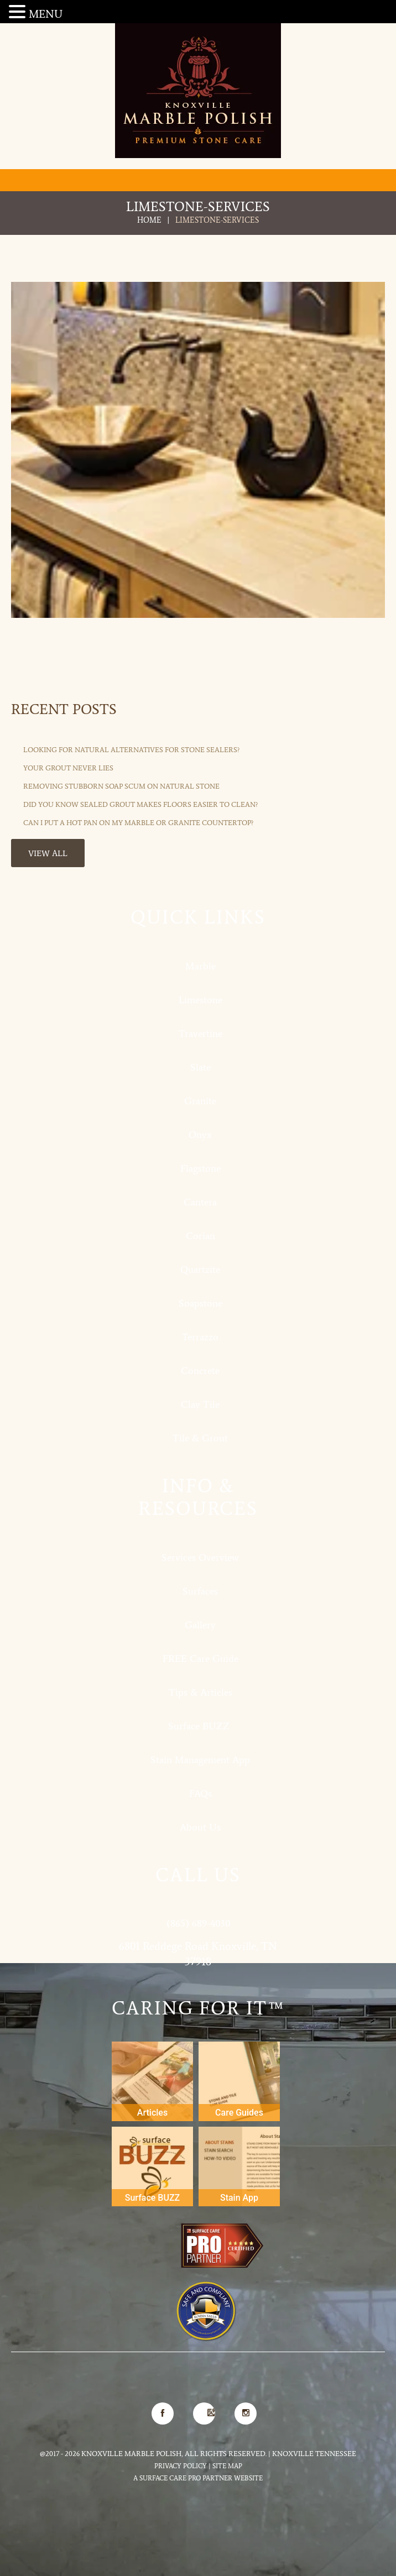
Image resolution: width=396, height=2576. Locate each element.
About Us (200, 1827)
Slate (200, 1067)
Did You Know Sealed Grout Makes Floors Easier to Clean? (140, 804)
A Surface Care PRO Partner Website (198, 2478)
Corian (200, 1236)
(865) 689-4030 (198, 1923)
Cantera (200, 1202)
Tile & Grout (200, 1438)
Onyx (200, 1135)
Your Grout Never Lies (68, 768)
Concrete (200, 1371)
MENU (45, 13)
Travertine (200, 1033)
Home (149, 220)
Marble (200, 966)
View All (47, 853)
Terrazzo (200, 1337)
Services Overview (200, 1557)
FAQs (200, 1793)
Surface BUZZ (200, 1726)
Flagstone (200, 1168)
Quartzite (200, 1269)
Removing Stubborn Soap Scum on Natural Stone (121, 786)
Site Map (227, 2466)
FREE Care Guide (200, 1658)
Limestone (200, 1000)
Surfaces (200, 1591)
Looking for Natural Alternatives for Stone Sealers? (131, 750)
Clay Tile (200, 1404)
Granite (200, 1101)
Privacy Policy (180, 2466)
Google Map (204, 2409)
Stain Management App (200, 1760)
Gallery (200, 1625)
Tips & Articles (200, 1692)
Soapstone (200, 1303)
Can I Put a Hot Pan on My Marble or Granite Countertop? (138, 823)
